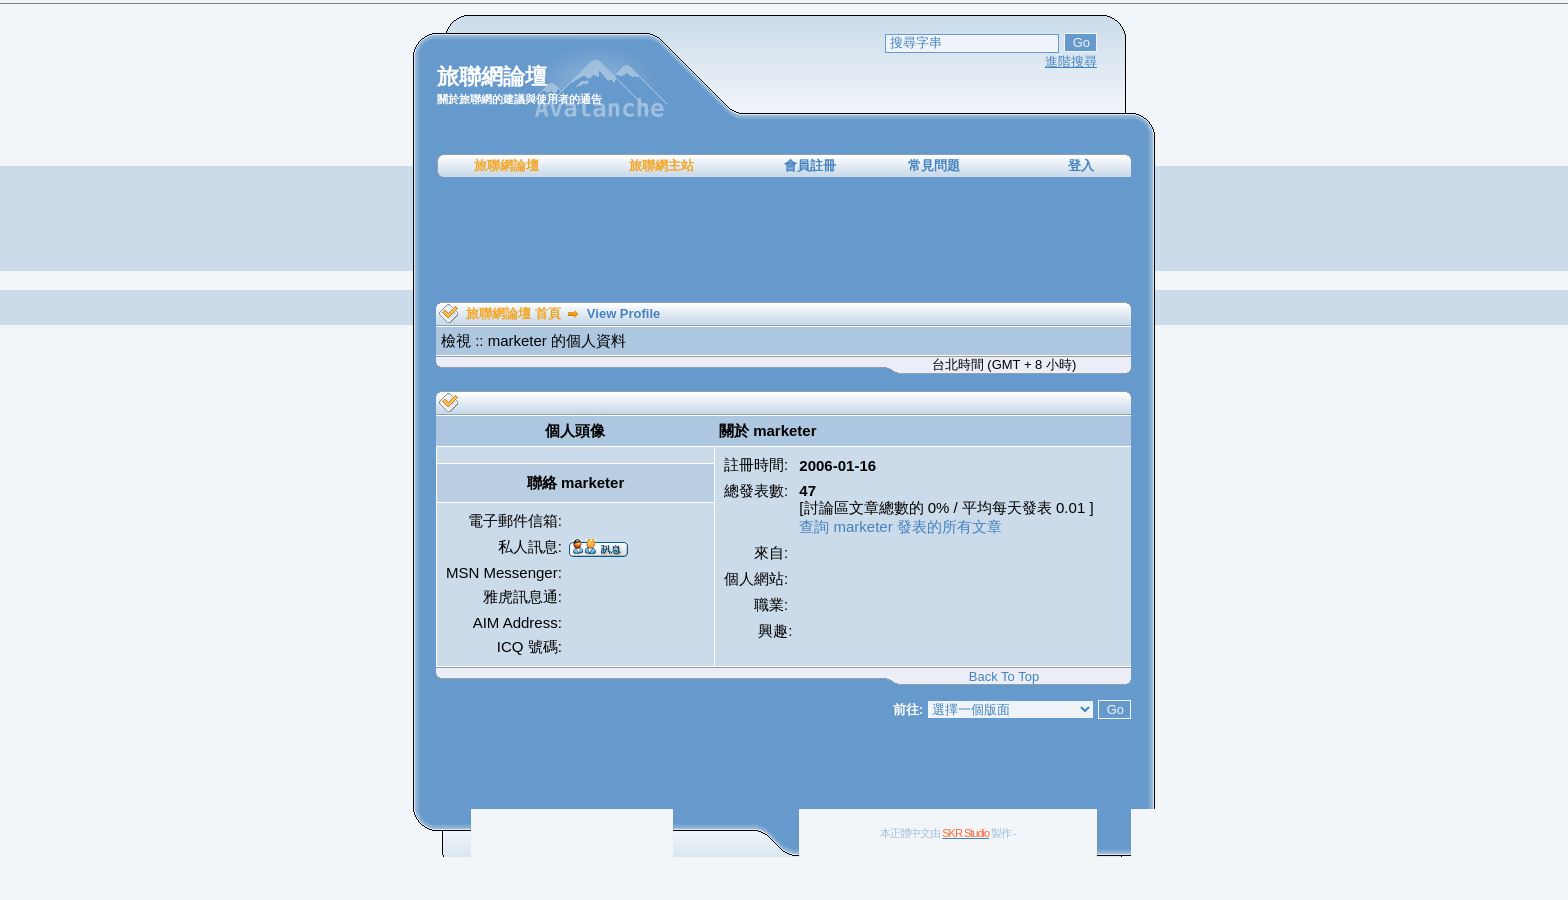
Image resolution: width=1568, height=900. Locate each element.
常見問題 (934, 165)
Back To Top (1004, 676)
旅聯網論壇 (506, 165)
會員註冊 (810, 165)
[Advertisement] (784, 240)
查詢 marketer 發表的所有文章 (900, 526)
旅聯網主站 (661, 165)
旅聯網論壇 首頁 (513, 313)
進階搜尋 (1071, 61)
